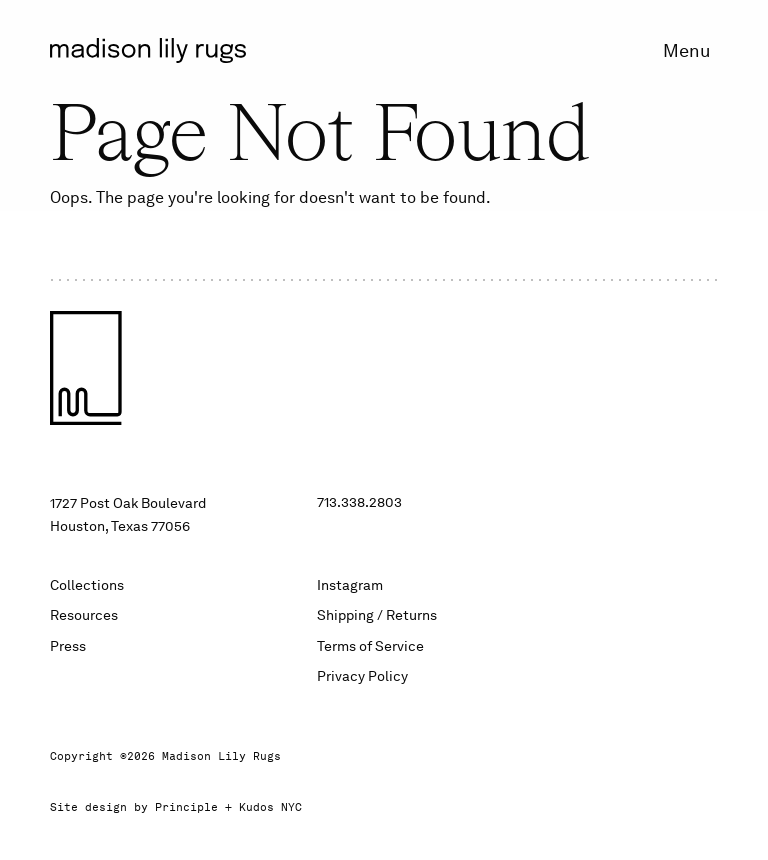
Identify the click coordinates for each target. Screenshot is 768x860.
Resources (84, 615)
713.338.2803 (359, 502)
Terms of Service (370, 646)
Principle (186, 807)
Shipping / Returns (377, 615)
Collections (87, 585)
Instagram (350, 585)
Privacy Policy (362, 676)
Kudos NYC (270, 807)
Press (68, 646)
